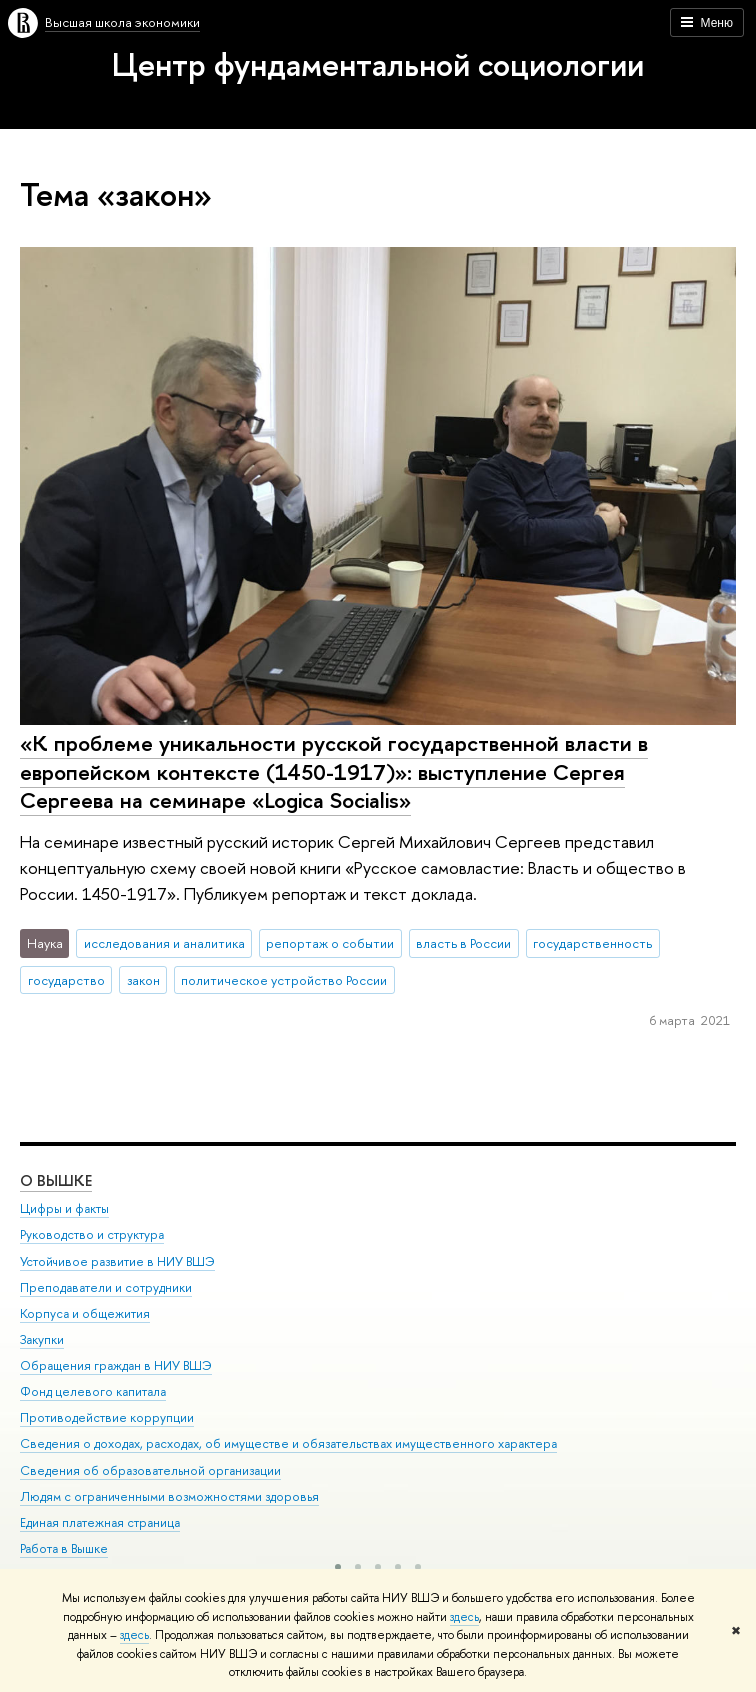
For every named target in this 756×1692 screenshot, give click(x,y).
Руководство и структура (92, 1234)
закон (143, 980)
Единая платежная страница (100, 1522)
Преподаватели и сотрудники (106, 1287)
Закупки (42, 1339)
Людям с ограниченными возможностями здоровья (169, 1496)
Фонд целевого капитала (93, 1391)
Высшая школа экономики (122, 22)
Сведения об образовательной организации (150, 1470)
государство (66, 980)
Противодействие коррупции (107, 1417)
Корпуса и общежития (85, 1313)
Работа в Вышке (64, 1548)
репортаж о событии (330, 943)
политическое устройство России (284, 980)
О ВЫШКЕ (56, 1180)
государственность (592, 943)
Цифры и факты (64, 1208)
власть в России (463, 943)
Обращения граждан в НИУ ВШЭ (116, 1365)
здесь (464, 1617)
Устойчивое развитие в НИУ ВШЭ (117, 1261)
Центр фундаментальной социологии (378, 64)
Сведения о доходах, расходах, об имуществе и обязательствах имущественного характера (288, 1443)
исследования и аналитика (164, 943)
